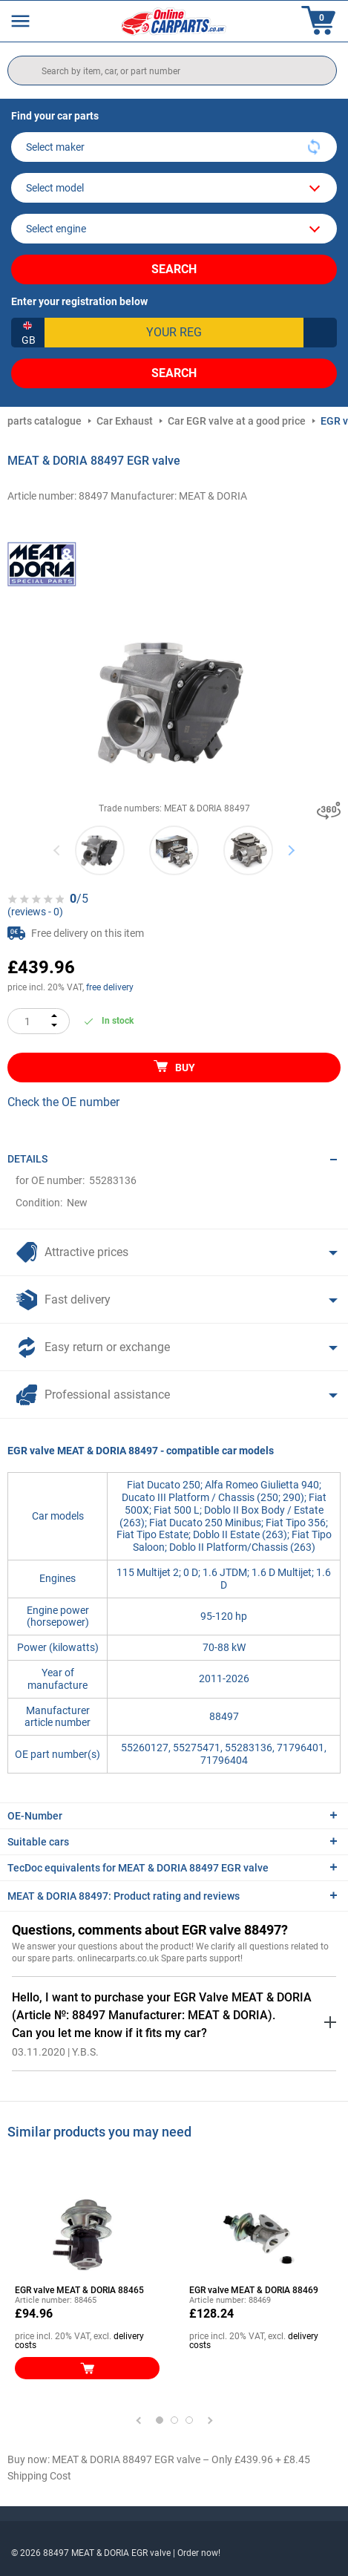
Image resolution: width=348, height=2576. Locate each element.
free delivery (110, 987)
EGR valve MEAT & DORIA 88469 (253, 2290)
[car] (174, 228)
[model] (174, 188)
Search (174, 269)
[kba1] (174, 332)
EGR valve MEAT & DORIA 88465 (79, 2290)
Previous (57, 849)
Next (291, 849)
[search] (172, 70)
